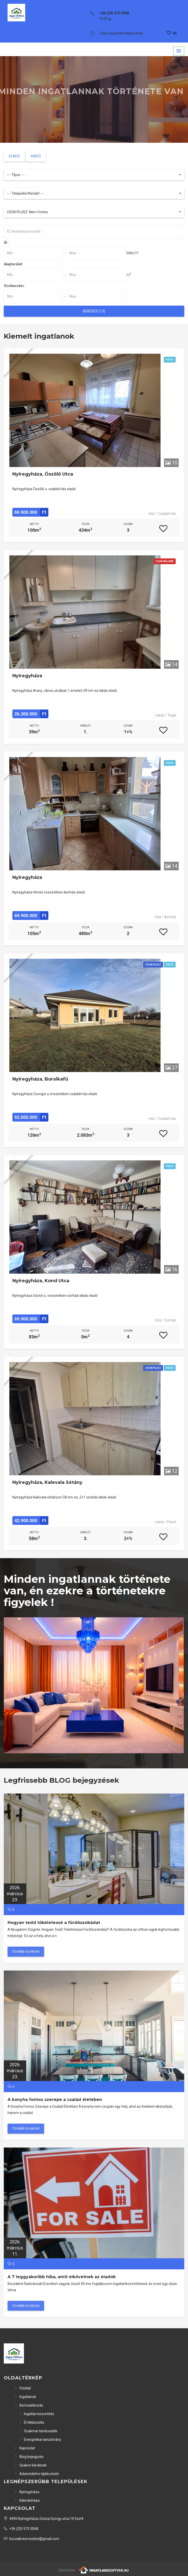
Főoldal (22, 2388)
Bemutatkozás (28, 2405)
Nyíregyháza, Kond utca (40, 1280)
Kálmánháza (27, 2500)
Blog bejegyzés (29, 2457)
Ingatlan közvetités (36, 2414)
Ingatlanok (25, 2397)
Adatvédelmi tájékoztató (36, 2474)
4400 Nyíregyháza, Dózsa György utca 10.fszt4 (43, 2519)
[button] (178, 51)
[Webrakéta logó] (104, 2569)
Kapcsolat (24, 2448)
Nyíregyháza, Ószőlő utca (42, 474)
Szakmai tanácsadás (37, 2431)
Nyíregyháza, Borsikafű (40, 1079)
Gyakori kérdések (30, 2465)
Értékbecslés (31, 2422)
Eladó (14, 156)
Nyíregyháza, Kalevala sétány (47, 1482)
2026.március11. (15, 2248)
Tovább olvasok (26, 1951)
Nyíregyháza (27, 675)
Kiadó (36, 156)
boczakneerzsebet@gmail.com (31, 2539)
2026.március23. (15, 1893)
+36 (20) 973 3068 (21, 2529)
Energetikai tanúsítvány (39, 2440)
